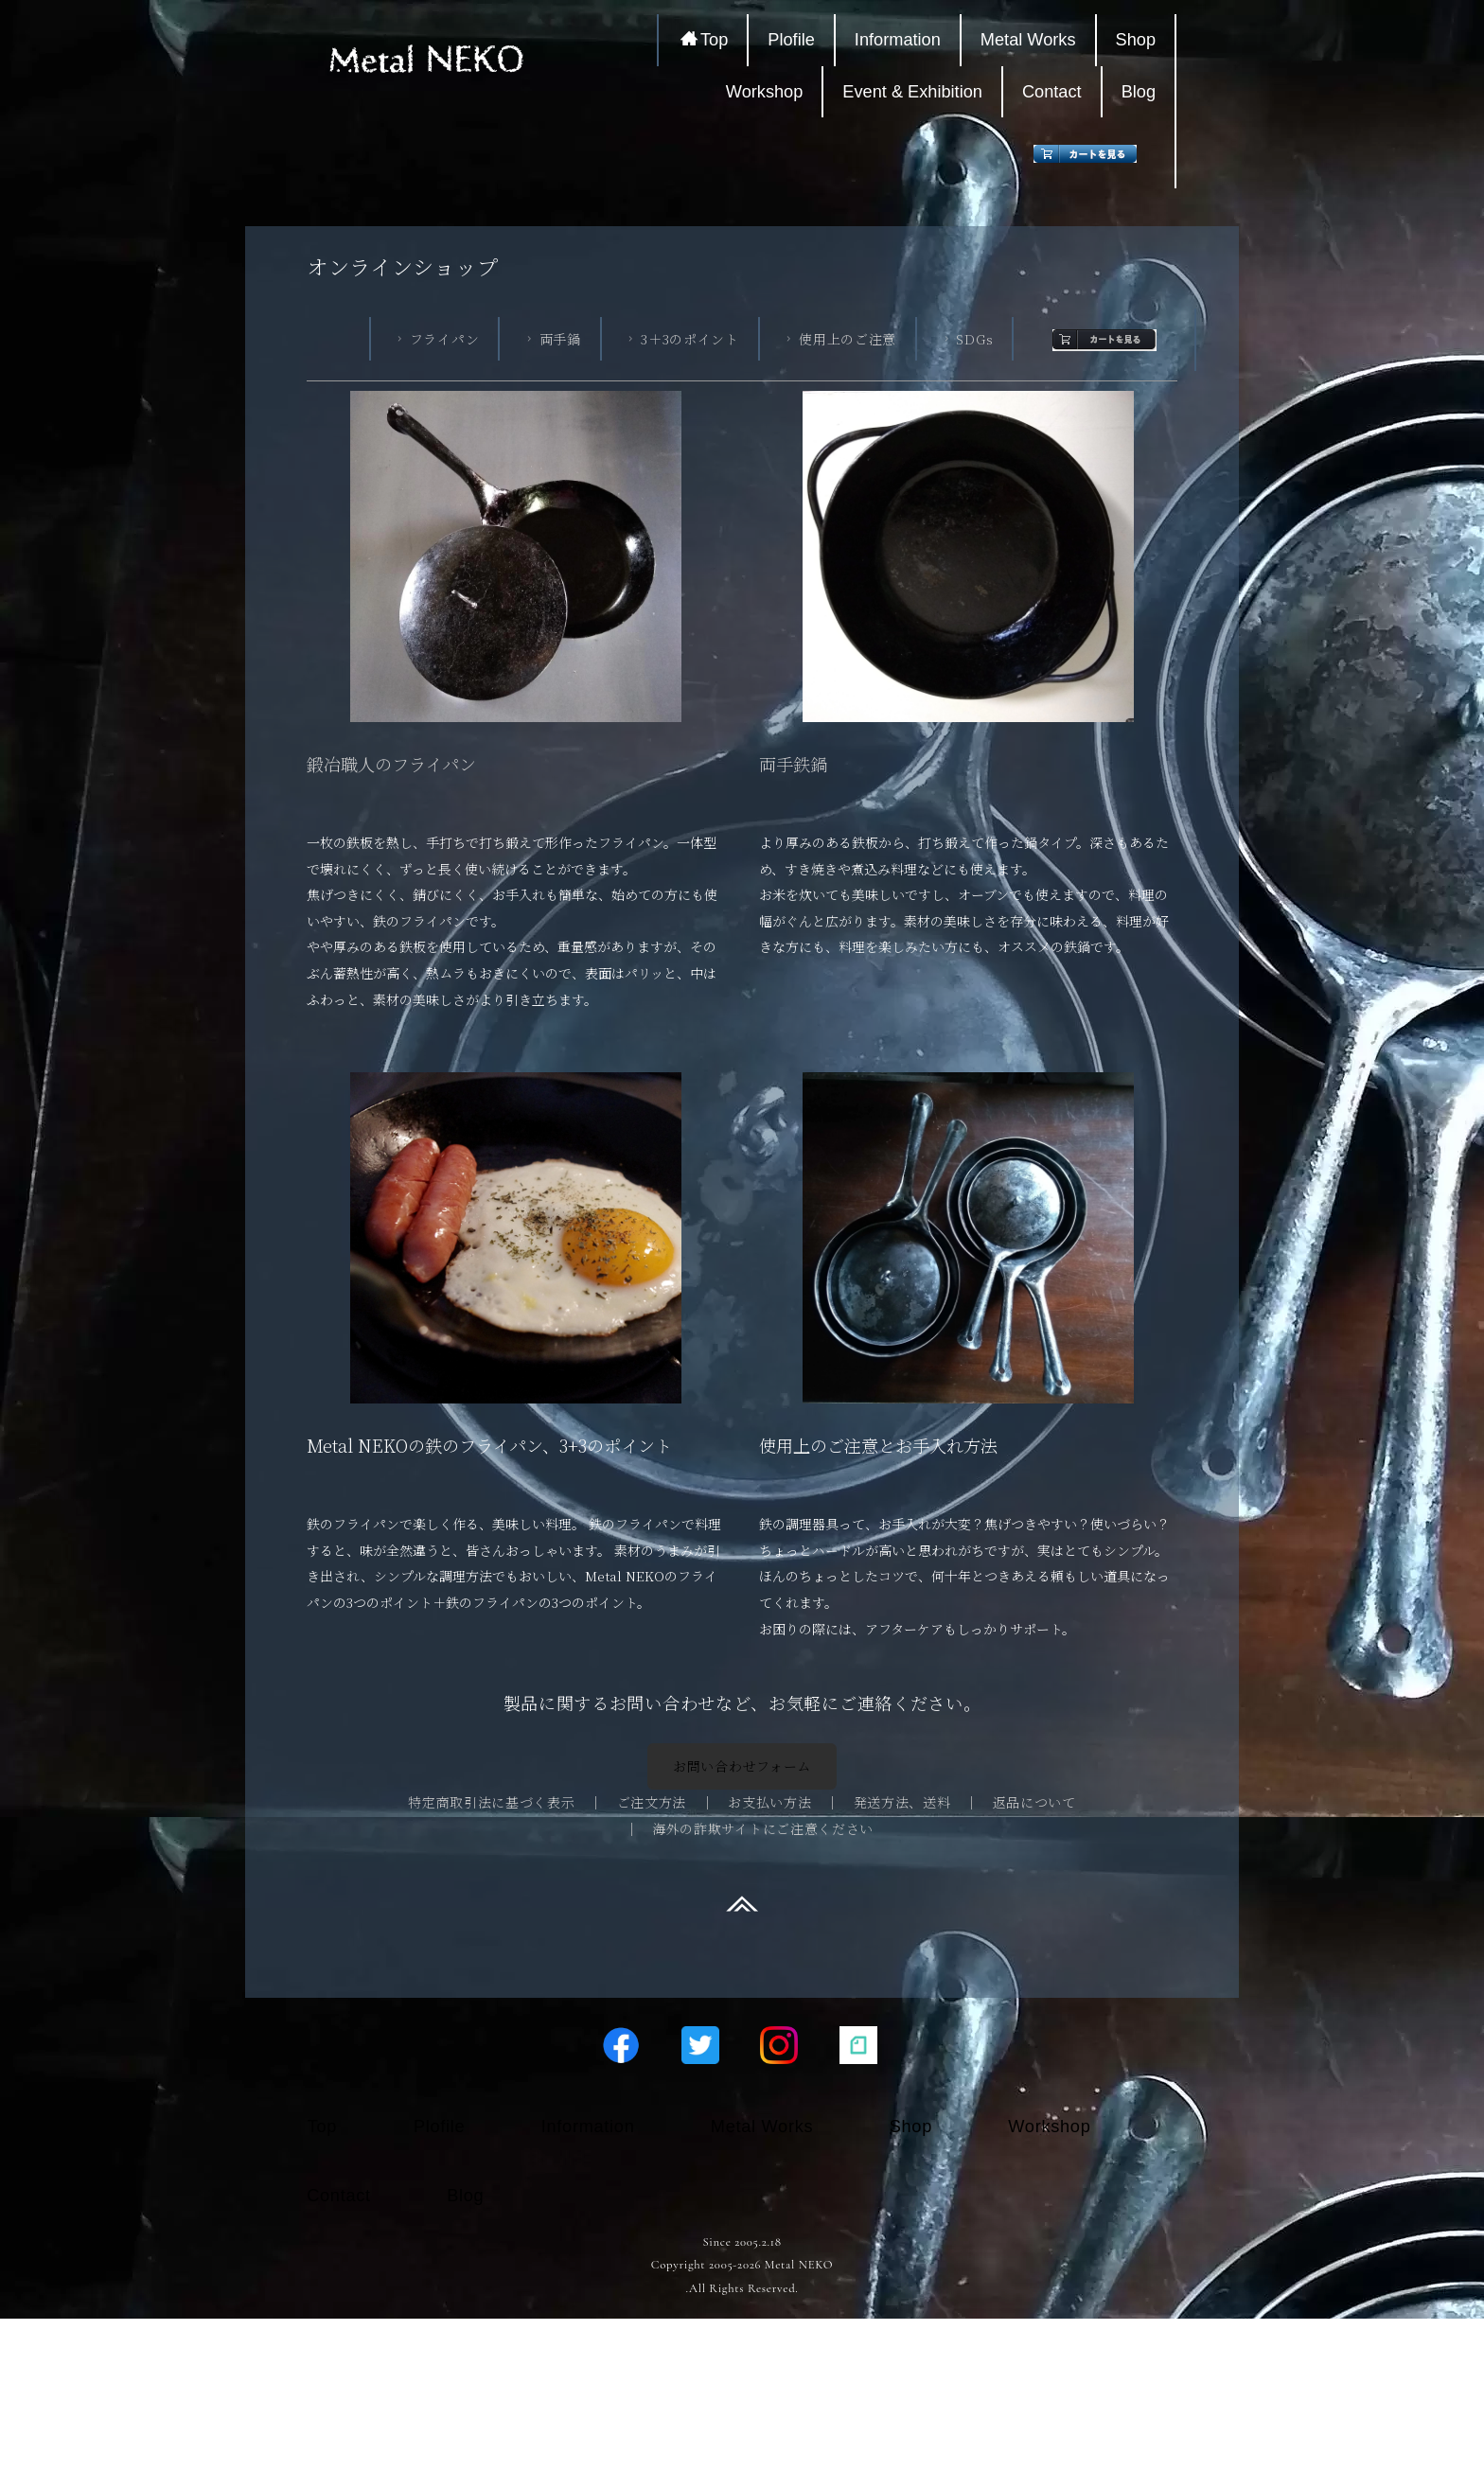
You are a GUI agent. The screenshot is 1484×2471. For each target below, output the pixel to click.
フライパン (436, 338)
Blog (1139, 91)
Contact (1052, 91)
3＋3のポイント (681, 338)
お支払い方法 (769, 1801)
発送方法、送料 (902, 1801)
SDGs (967, 338)
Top (704, 39)
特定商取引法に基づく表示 (491, 1801)
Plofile (791, 39)
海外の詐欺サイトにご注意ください (763, 1828)
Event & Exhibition (912, 91)
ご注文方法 (652, 1801)
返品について (1034, 1801)
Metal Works (1028, 39)
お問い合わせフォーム (742, 1765)
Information (898, 39)
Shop (1136, 39)
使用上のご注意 (839, 338)
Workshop (765, 91)
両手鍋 (551, 338)
